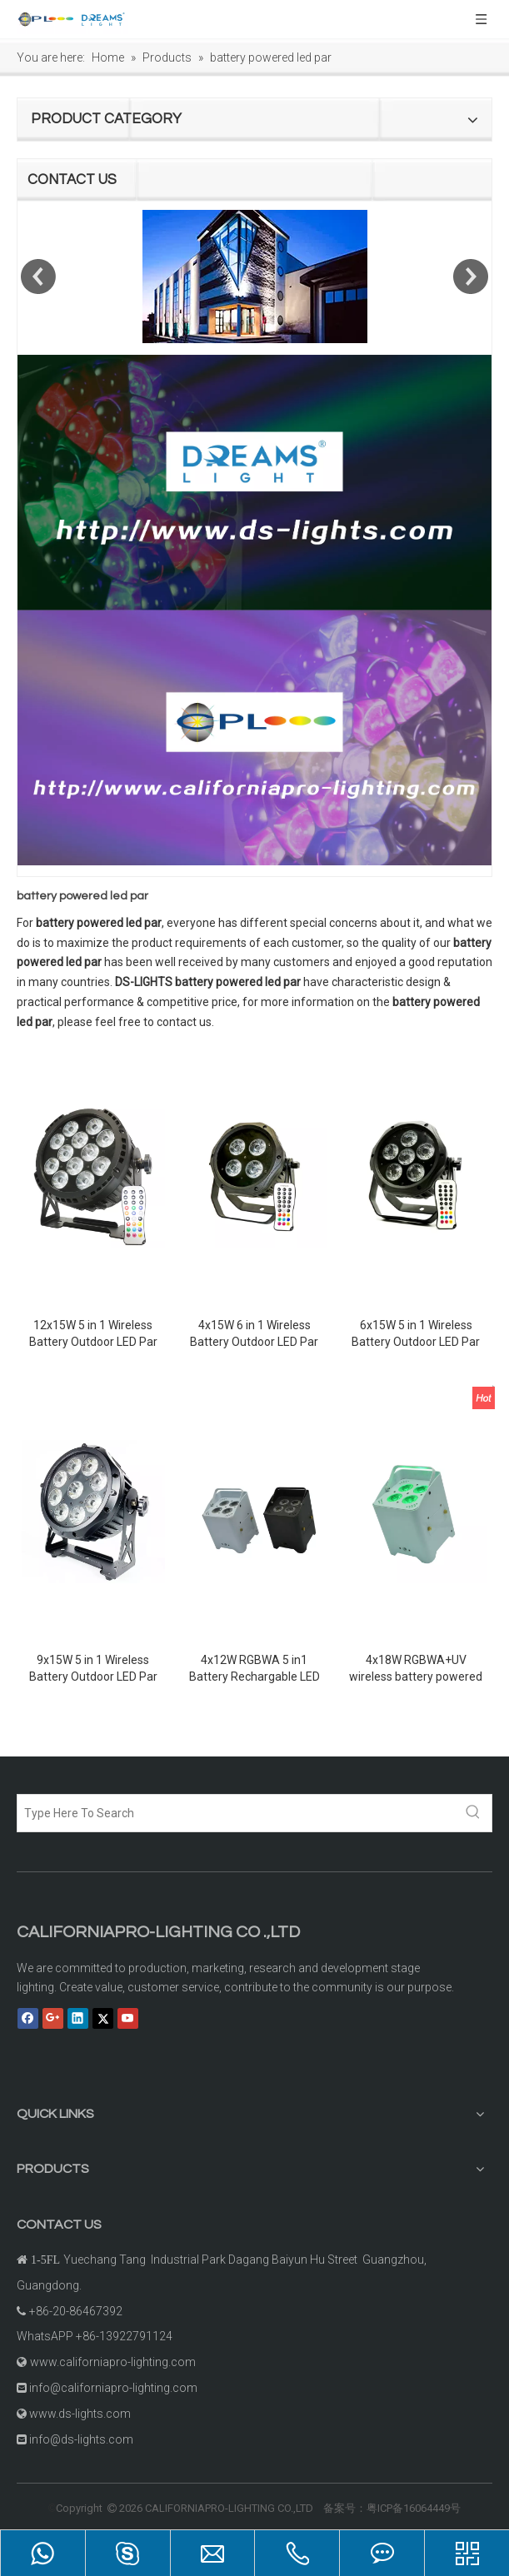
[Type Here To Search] (236, 1813)
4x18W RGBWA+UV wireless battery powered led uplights (415, 1669)
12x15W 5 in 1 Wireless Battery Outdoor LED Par (93, 1333)
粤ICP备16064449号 (414, 2508)
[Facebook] (27, 2018)
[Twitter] (102, 2018)
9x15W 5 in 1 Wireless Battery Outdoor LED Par (93, 1668)
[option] (254, 276)
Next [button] (470, 276)
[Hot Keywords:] (473, 1813)
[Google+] (52, 2018)
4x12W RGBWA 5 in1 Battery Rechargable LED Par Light (254, 1669)
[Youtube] (127, 2018)
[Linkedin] (77, 2018)
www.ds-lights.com (80, 2413)
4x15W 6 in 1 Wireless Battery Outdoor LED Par (254, 1333)
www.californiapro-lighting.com (113, 2362)
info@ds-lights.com (81, 2439)
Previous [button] (38, 276)
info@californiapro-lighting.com (113, 2387)
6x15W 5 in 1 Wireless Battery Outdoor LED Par (416, 1333)
